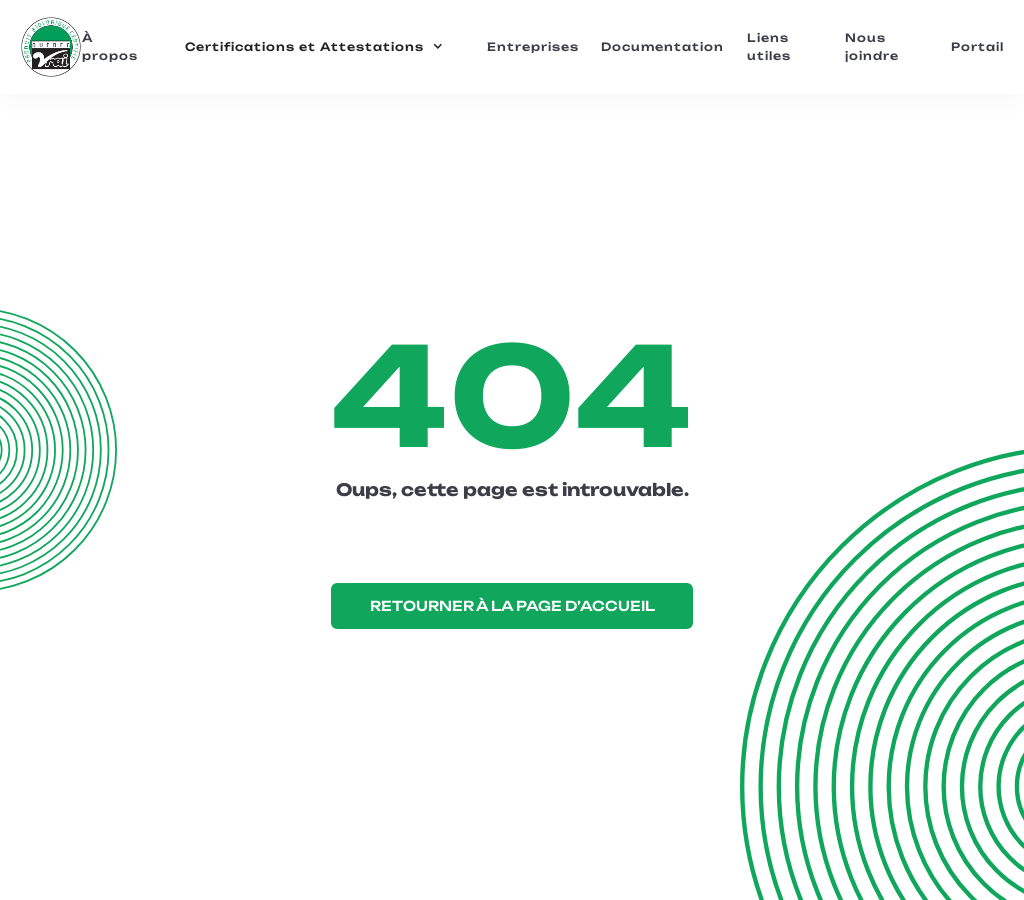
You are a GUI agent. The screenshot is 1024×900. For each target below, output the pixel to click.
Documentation (662, 47)
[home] (50, 47)
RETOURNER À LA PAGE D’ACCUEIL (512, 605)
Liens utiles (769, 47)
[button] (314, 47)
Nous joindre (872, 47)
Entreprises (533, 47)
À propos (110, 47)
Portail (977, 47)
